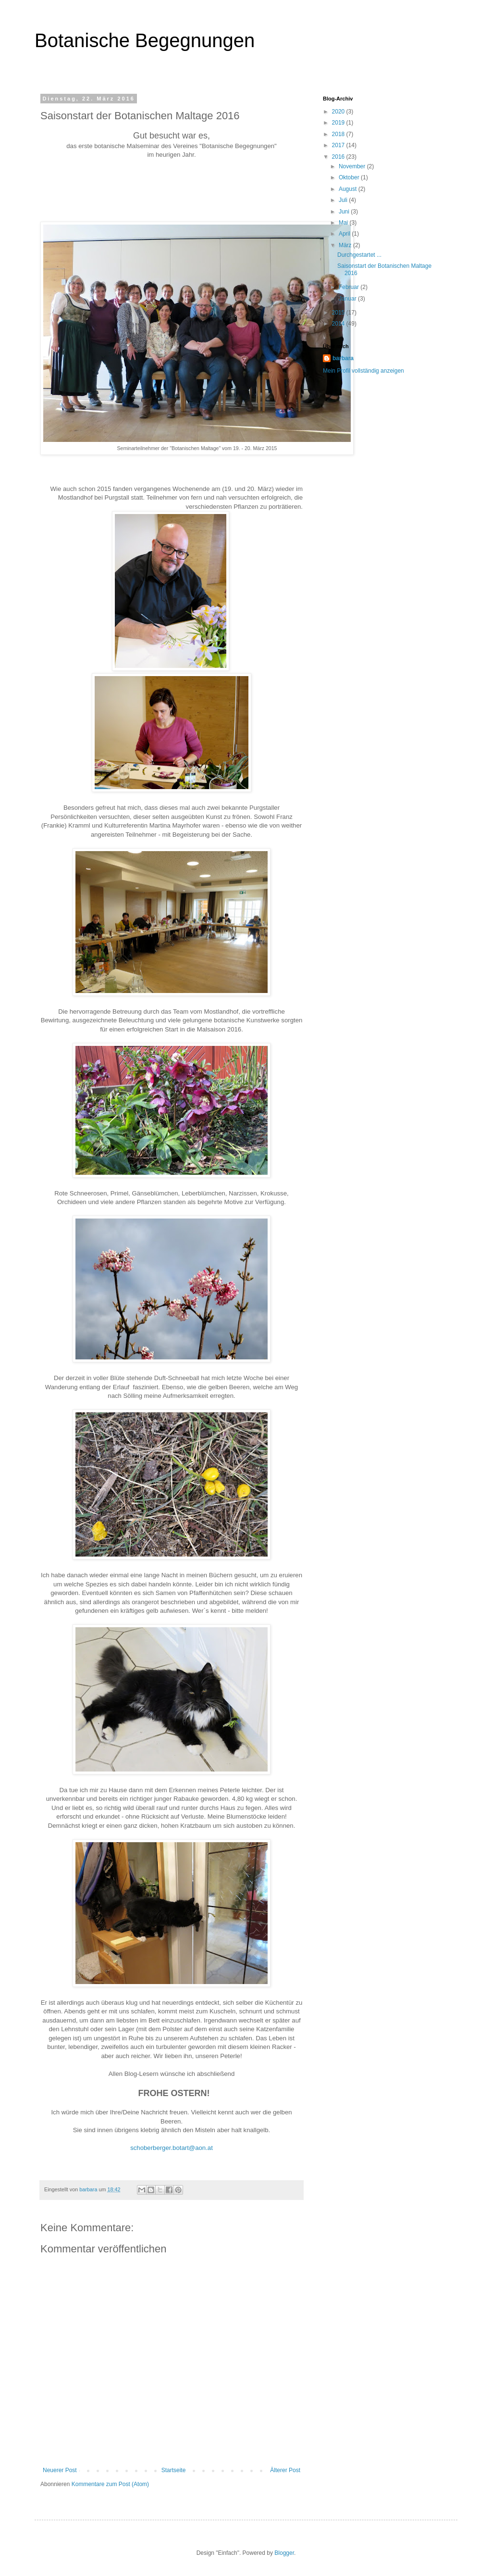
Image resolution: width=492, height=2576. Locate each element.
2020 (339, 111)
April (345, 233)
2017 (339, 145)
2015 (339, 312)
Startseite (173, 2470)
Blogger (284, 2553)
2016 (339, 156)
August (348, 189)
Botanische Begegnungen (145, 40)
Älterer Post (285, 2470)
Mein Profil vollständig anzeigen (363, 370)
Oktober (350, 177)
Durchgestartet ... (359, 254)
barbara (343, 358)
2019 (339, 122)
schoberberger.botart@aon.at (171, 2147)
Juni (345, 211)
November (353, 166)
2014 (339, 323)
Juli (344, 200)
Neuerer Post (60, 2470)
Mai (344, 222)
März (346, 245)
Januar (348, 298)
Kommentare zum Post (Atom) (110, 2484)
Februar (349, 287)
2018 (339, 134)
